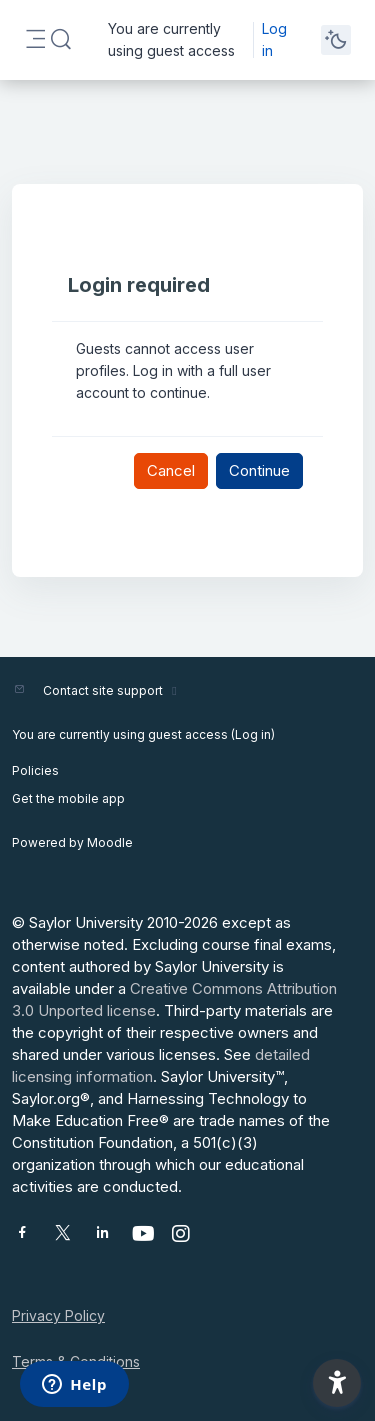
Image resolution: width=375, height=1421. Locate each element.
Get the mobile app (68, 798)
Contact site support (112, 690)
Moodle (110, 842)
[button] (61, 40)
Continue (259, 470)
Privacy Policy (58, 1315)
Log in (274, 39)
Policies (35, 770)
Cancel (171, 470)
